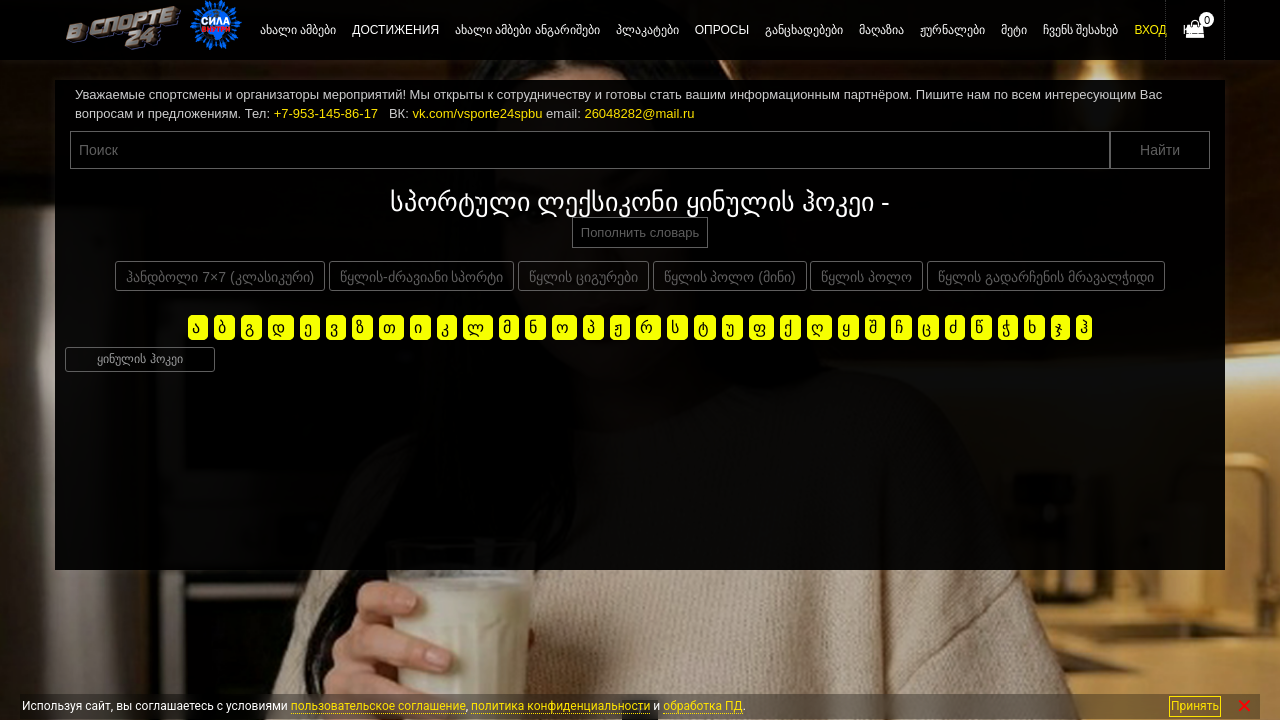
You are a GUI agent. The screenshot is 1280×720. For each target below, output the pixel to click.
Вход (1150, 30)
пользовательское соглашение (378, 706)
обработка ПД (702, 706)
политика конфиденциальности (560, 706)
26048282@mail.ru (639, 113)
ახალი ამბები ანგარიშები (527, 30)
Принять (1195, 706)
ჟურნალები (952, 30)
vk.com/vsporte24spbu (477, 113)
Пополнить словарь (640, 232)
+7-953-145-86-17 (326, 113)
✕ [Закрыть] (1244, 706)
